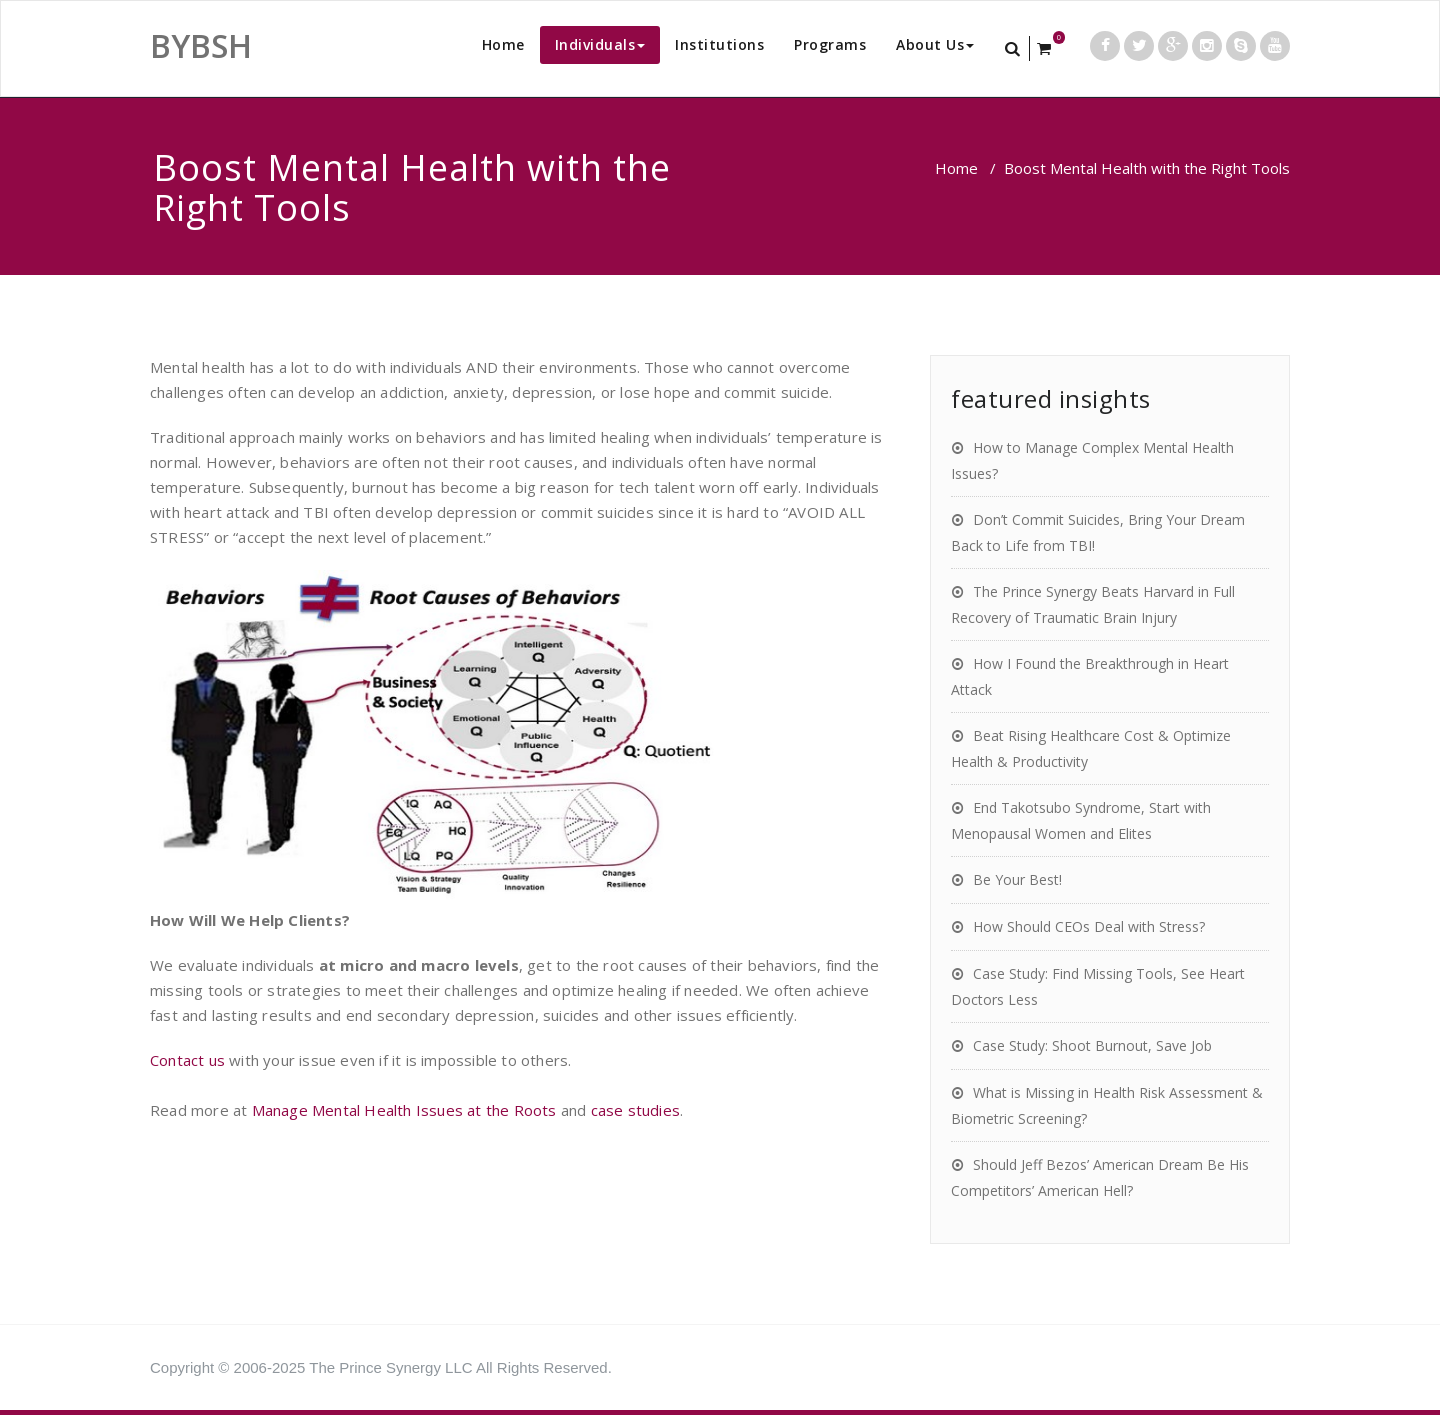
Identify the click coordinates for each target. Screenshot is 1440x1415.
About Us (935, 44)
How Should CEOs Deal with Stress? (1089, 926)
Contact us (189, 1060)
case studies (635, 1110)
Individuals (600, 44)
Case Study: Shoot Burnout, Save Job (1092, 1045)
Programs (830, 44)
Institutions (719, 44)
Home (503, 44)
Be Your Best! (1017, 879)
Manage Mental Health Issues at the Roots (404, 1110)
